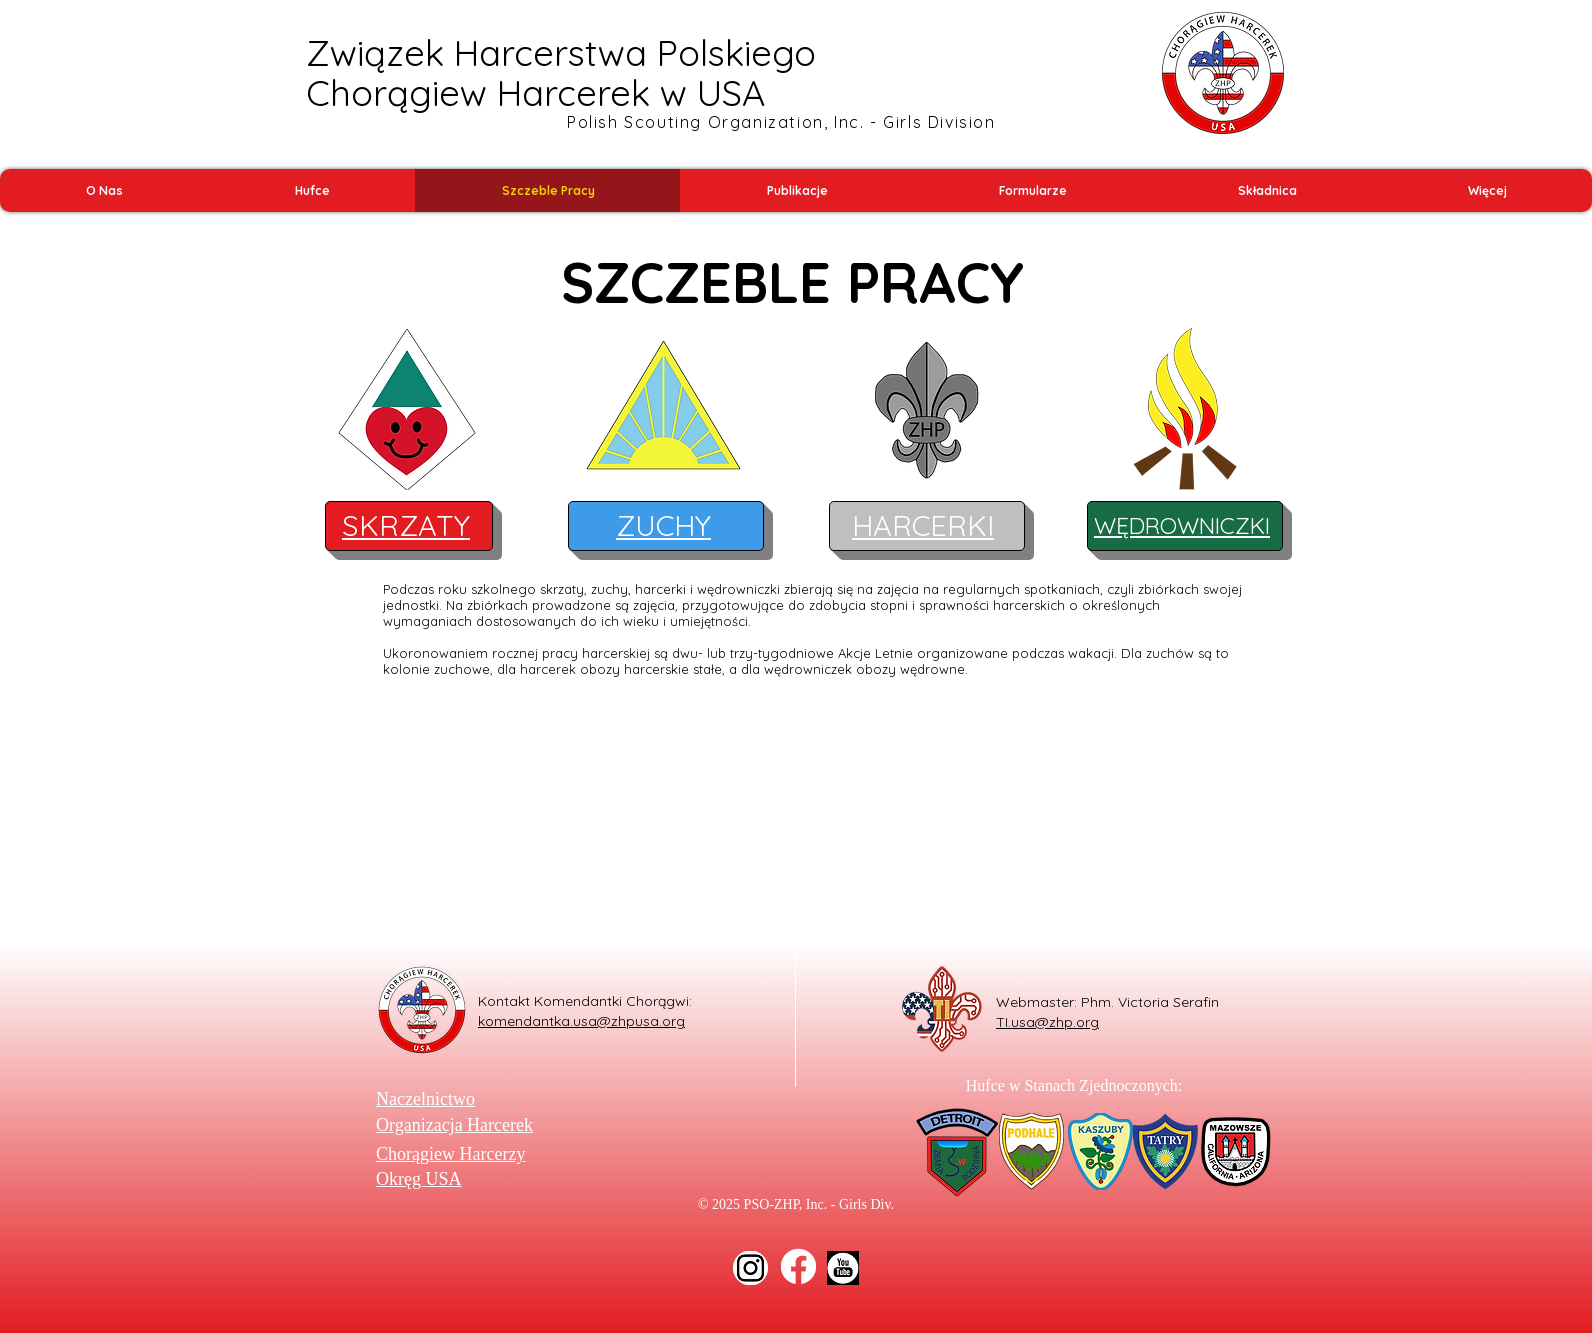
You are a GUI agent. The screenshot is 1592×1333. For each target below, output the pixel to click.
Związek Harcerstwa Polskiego (561, 52)
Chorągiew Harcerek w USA (535, 92)
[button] (104, 190)
